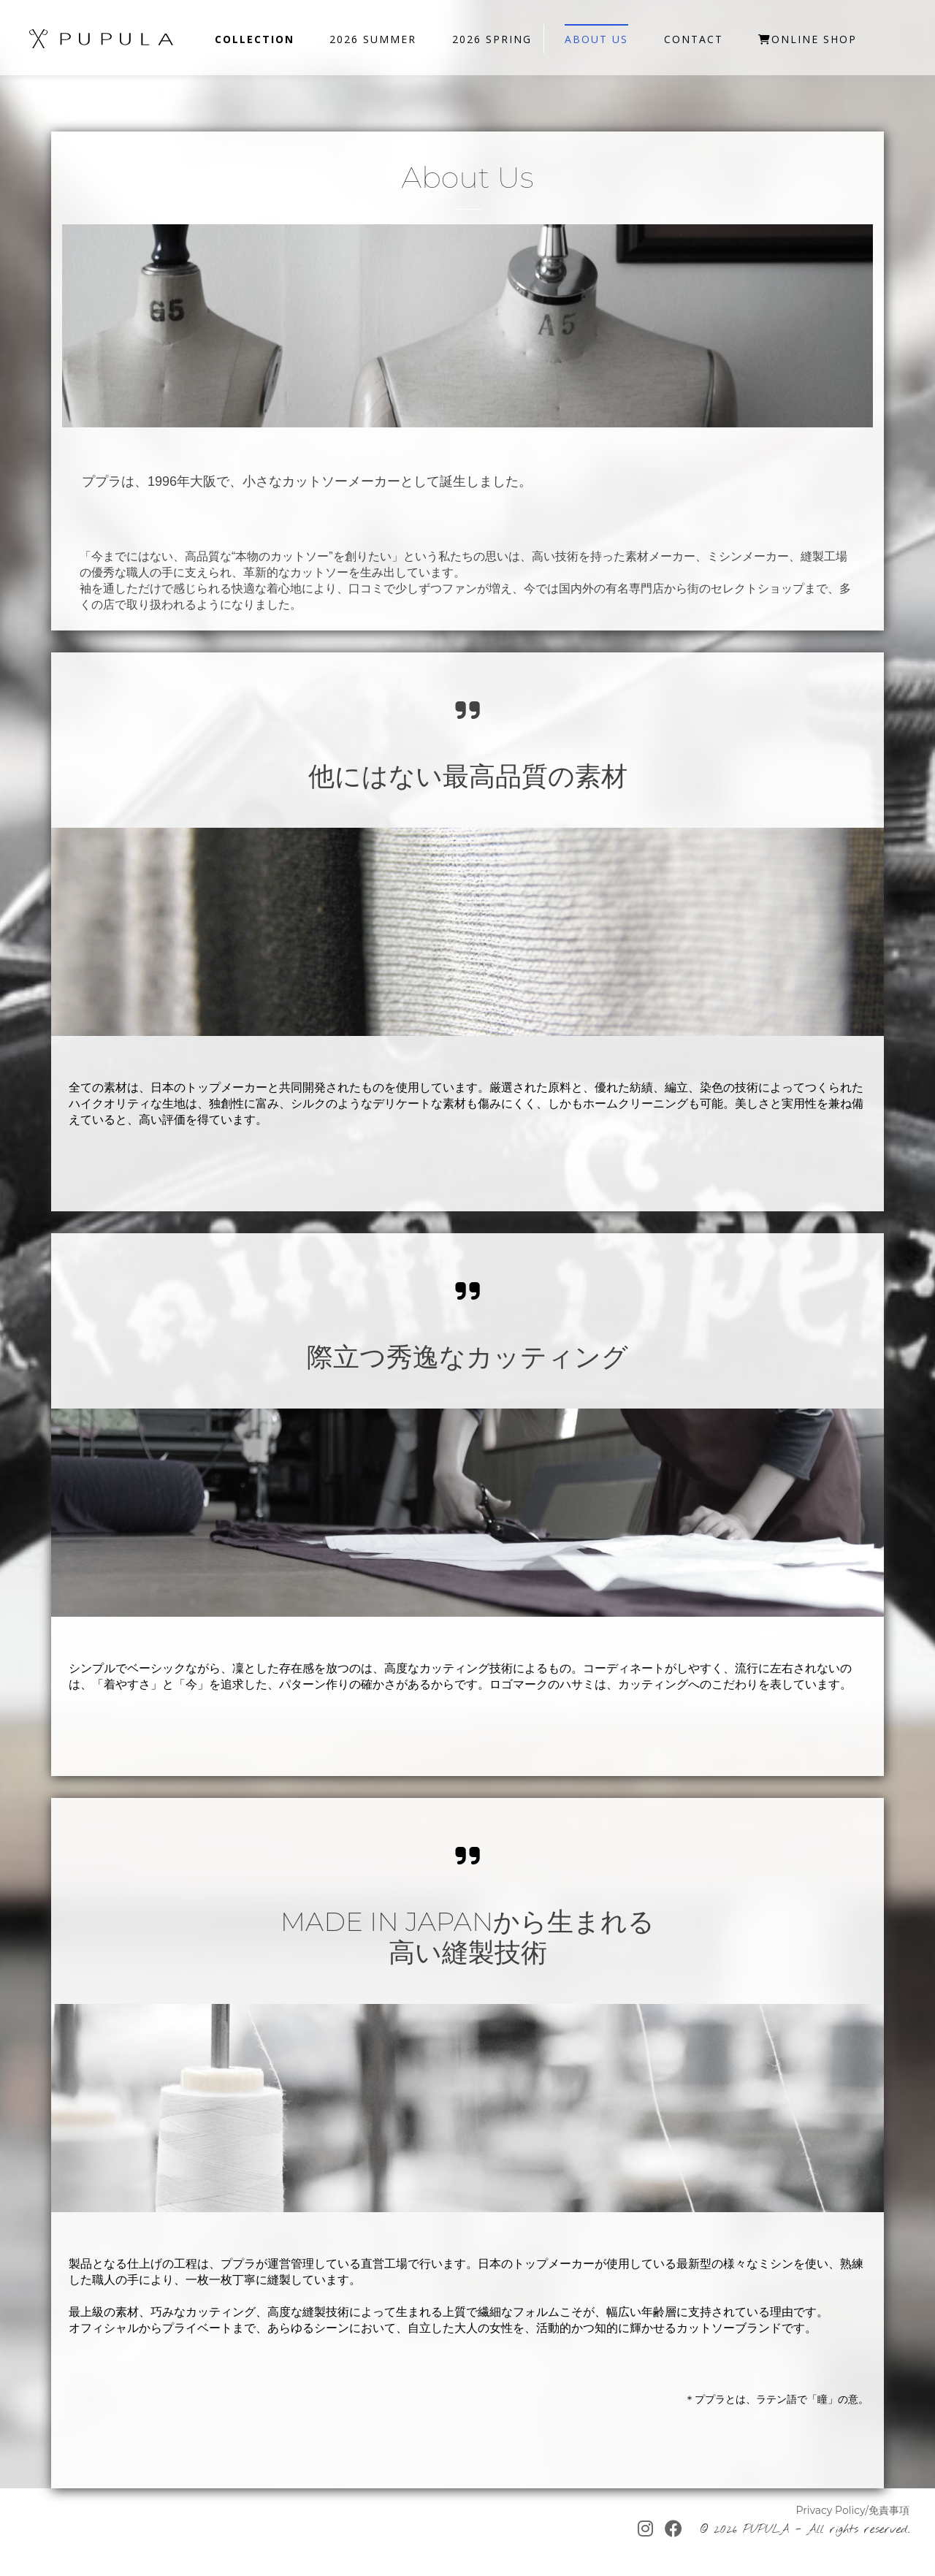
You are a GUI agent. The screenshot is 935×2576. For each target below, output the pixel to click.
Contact (693, 39)
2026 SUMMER (372, 39)
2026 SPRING (492, 39)
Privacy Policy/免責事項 (852, 2510)
